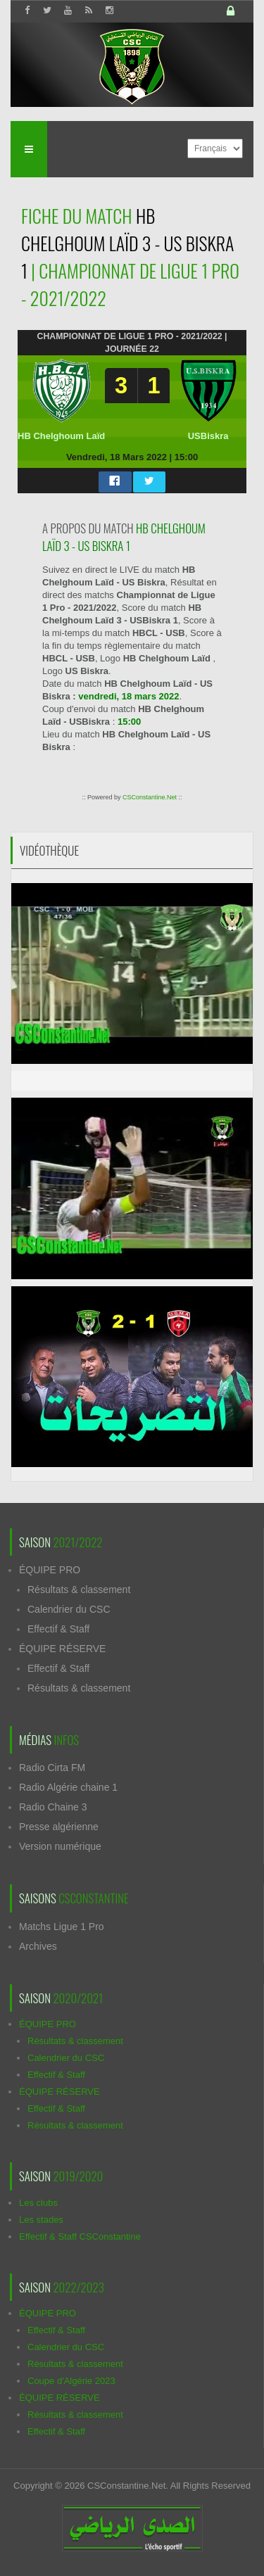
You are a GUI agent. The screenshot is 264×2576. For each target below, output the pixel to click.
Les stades (41, 2219)
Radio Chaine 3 (53, 1807)
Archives (38, 1946)
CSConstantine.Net (149, 797)
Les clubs (38, 2202)
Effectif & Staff (58, 1629)
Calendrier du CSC (69, 1609)
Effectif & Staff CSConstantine (80, 2236)
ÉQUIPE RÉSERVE (62, 1648)
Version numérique (60, 1846)
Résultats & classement (78, 1589)
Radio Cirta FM (52, 1767)
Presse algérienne (59, 1826)
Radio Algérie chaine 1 (68, 1787)
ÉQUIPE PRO (49, 1569)
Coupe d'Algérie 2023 (71, 2380)
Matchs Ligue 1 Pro (61, 1926)
